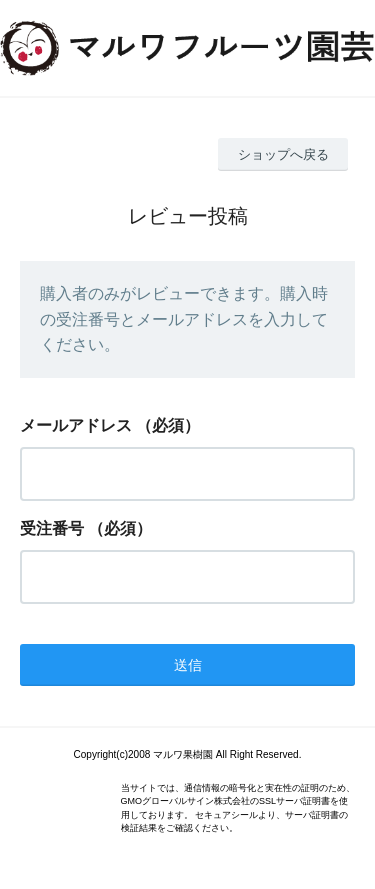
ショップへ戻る (283, 154)
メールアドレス (76, 425)
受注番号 (52, 528)
